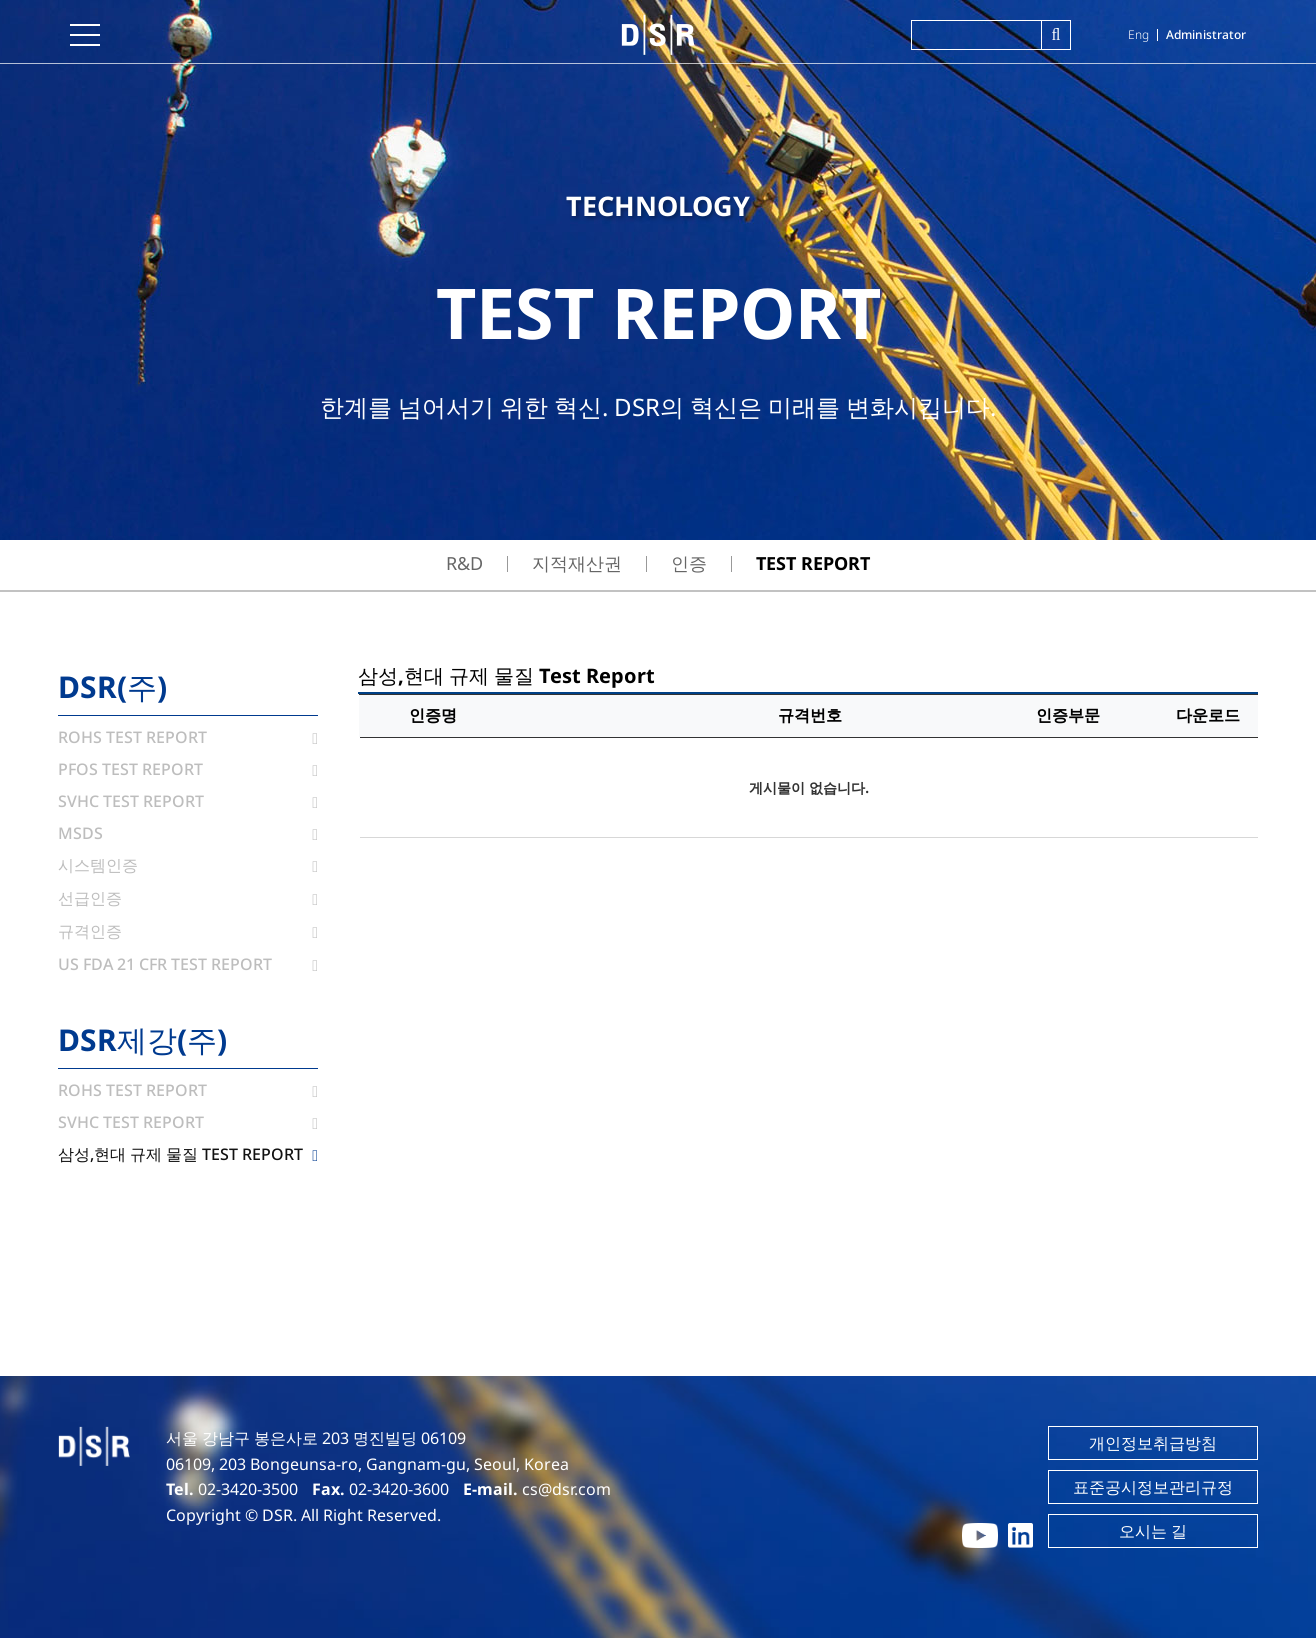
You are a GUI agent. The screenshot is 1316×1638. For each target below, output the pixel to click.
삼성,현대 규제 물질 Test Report (188, 1154)
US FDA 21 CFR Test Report (188, 964)
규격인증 (188, 931)
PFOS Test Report (188, 769)
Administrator (1206, 34)
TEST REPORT (813, 563)
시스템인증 (188, 865)
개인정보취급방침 (1153, 1443)
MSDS (188, 833)
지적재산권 (577, 563)
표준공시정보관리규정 (1153, 1487)
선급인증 (188, 898)
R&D (464, 563)
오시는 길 (1153, 1531)
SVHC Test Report (188, 801)
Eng (1138, 34)
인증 (689, 563)
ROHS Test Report (188, 737)
